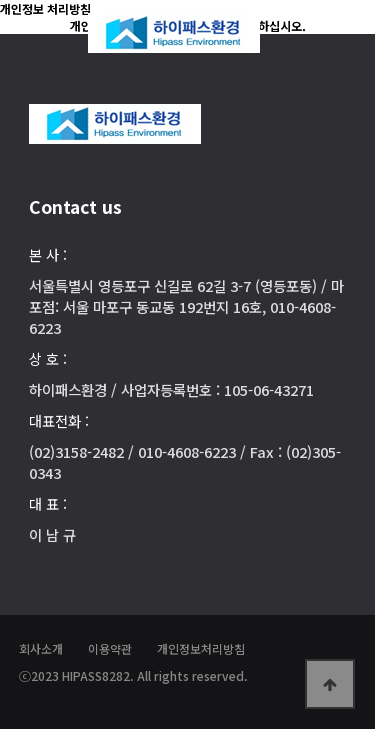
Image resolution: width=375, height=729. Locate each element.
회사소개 (41, 648)
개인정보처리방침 (201, 648)
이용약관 (110, 648)
